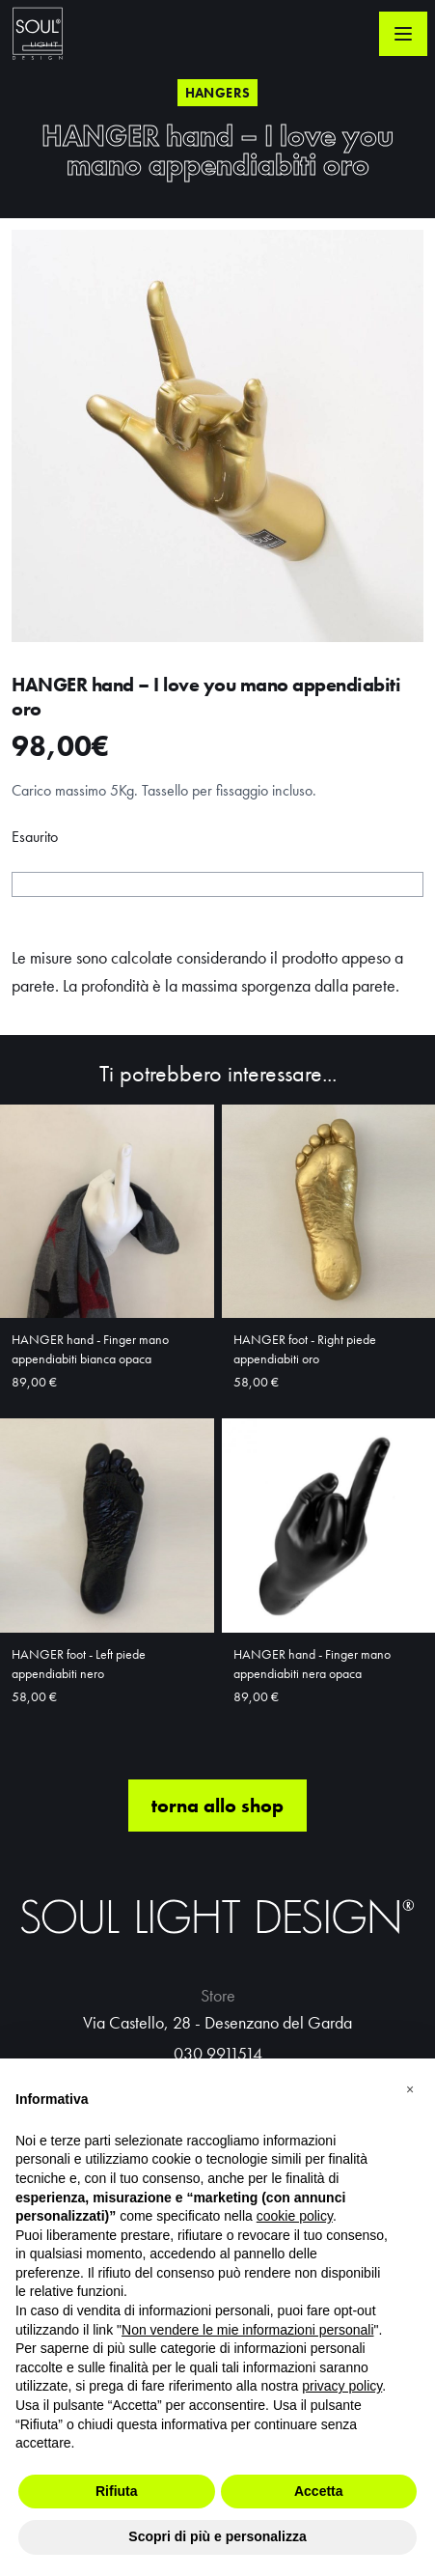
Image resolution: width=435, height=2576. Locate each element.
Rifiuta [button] (116, 2491)
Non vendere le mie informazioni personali (247, 2330)
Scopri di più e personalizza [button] (217, 2536)
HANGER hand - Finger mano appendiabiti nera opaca (312, 1663)
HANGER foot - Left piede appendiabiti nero (79, 1663)
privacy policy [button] (342, 2386)
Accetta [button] (318, 2491)
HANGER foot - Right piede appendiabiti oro (304, 1348)
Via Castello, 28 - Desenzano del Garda (217, 2022)
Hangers (217, 92)
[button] (409, 2089)
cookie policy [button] (295, 2216)
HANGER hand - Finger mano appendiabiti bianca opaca (90, 1348)
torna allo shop (217, 1805)
